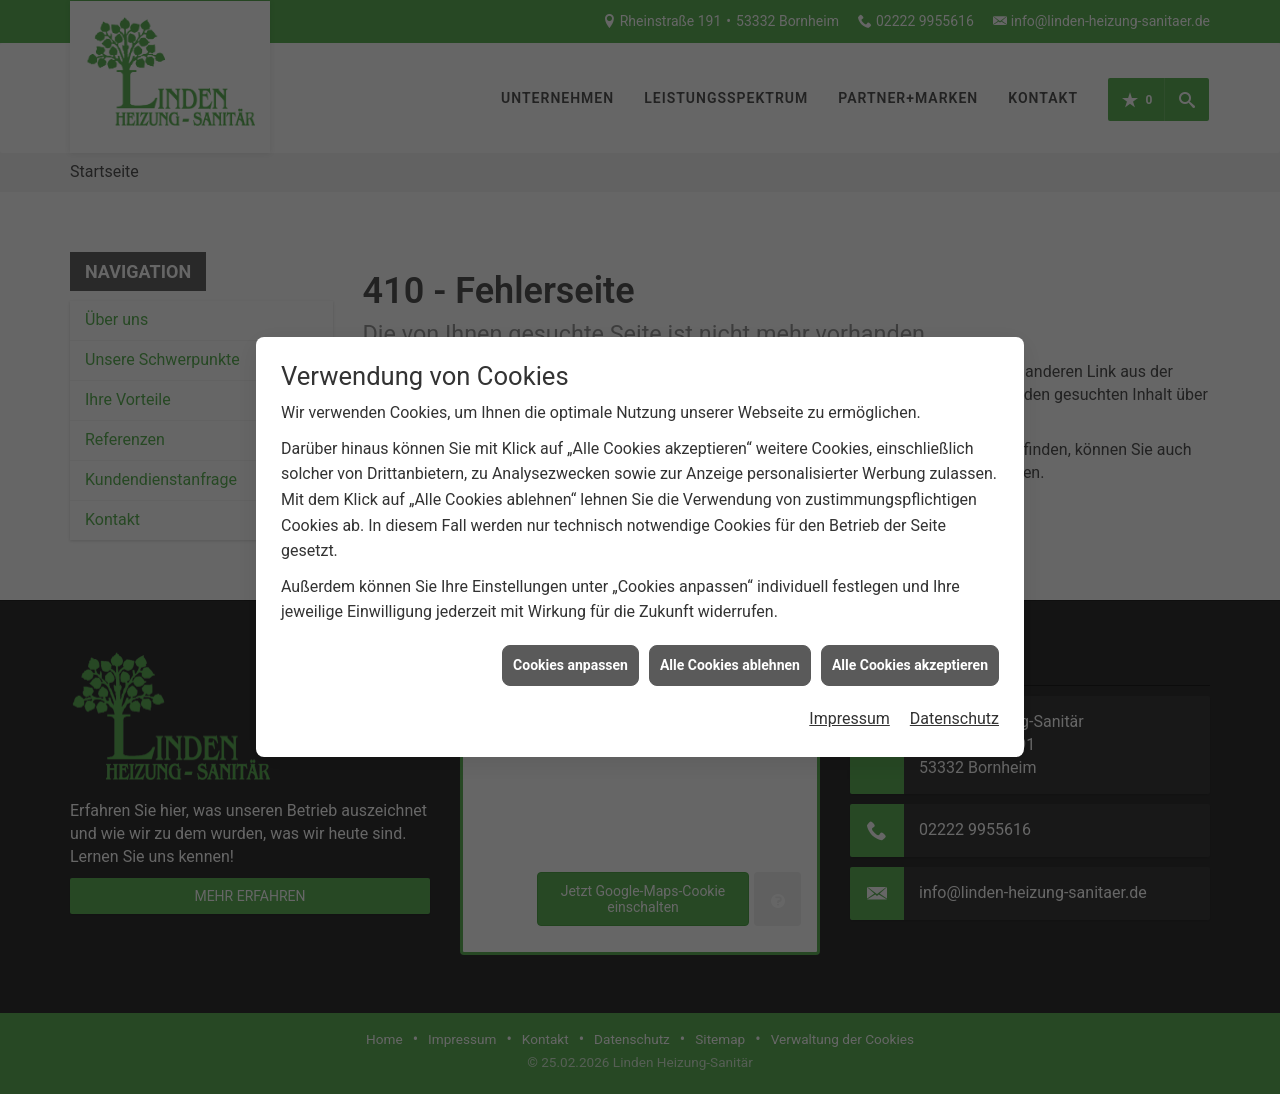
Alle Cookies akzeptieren (910, 658)
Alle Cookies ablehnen (730, 658)
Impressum (849, 711)
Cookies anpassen (570, 658)
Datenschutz (954, 711)
